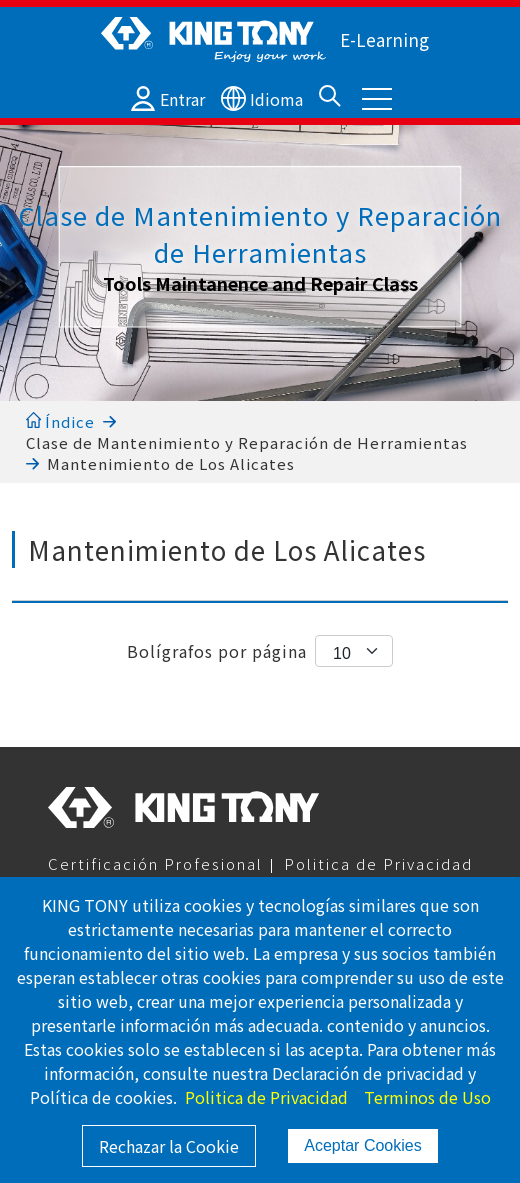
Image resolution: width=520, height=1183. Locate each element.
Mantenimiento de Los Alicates (171, 463)
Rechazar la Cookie (169, 1146)
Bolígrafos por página (217, 651)
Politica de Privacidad (378, 863)
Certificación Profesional (155, 863)
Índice (60, 421)
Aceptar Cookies (362, 1145)
